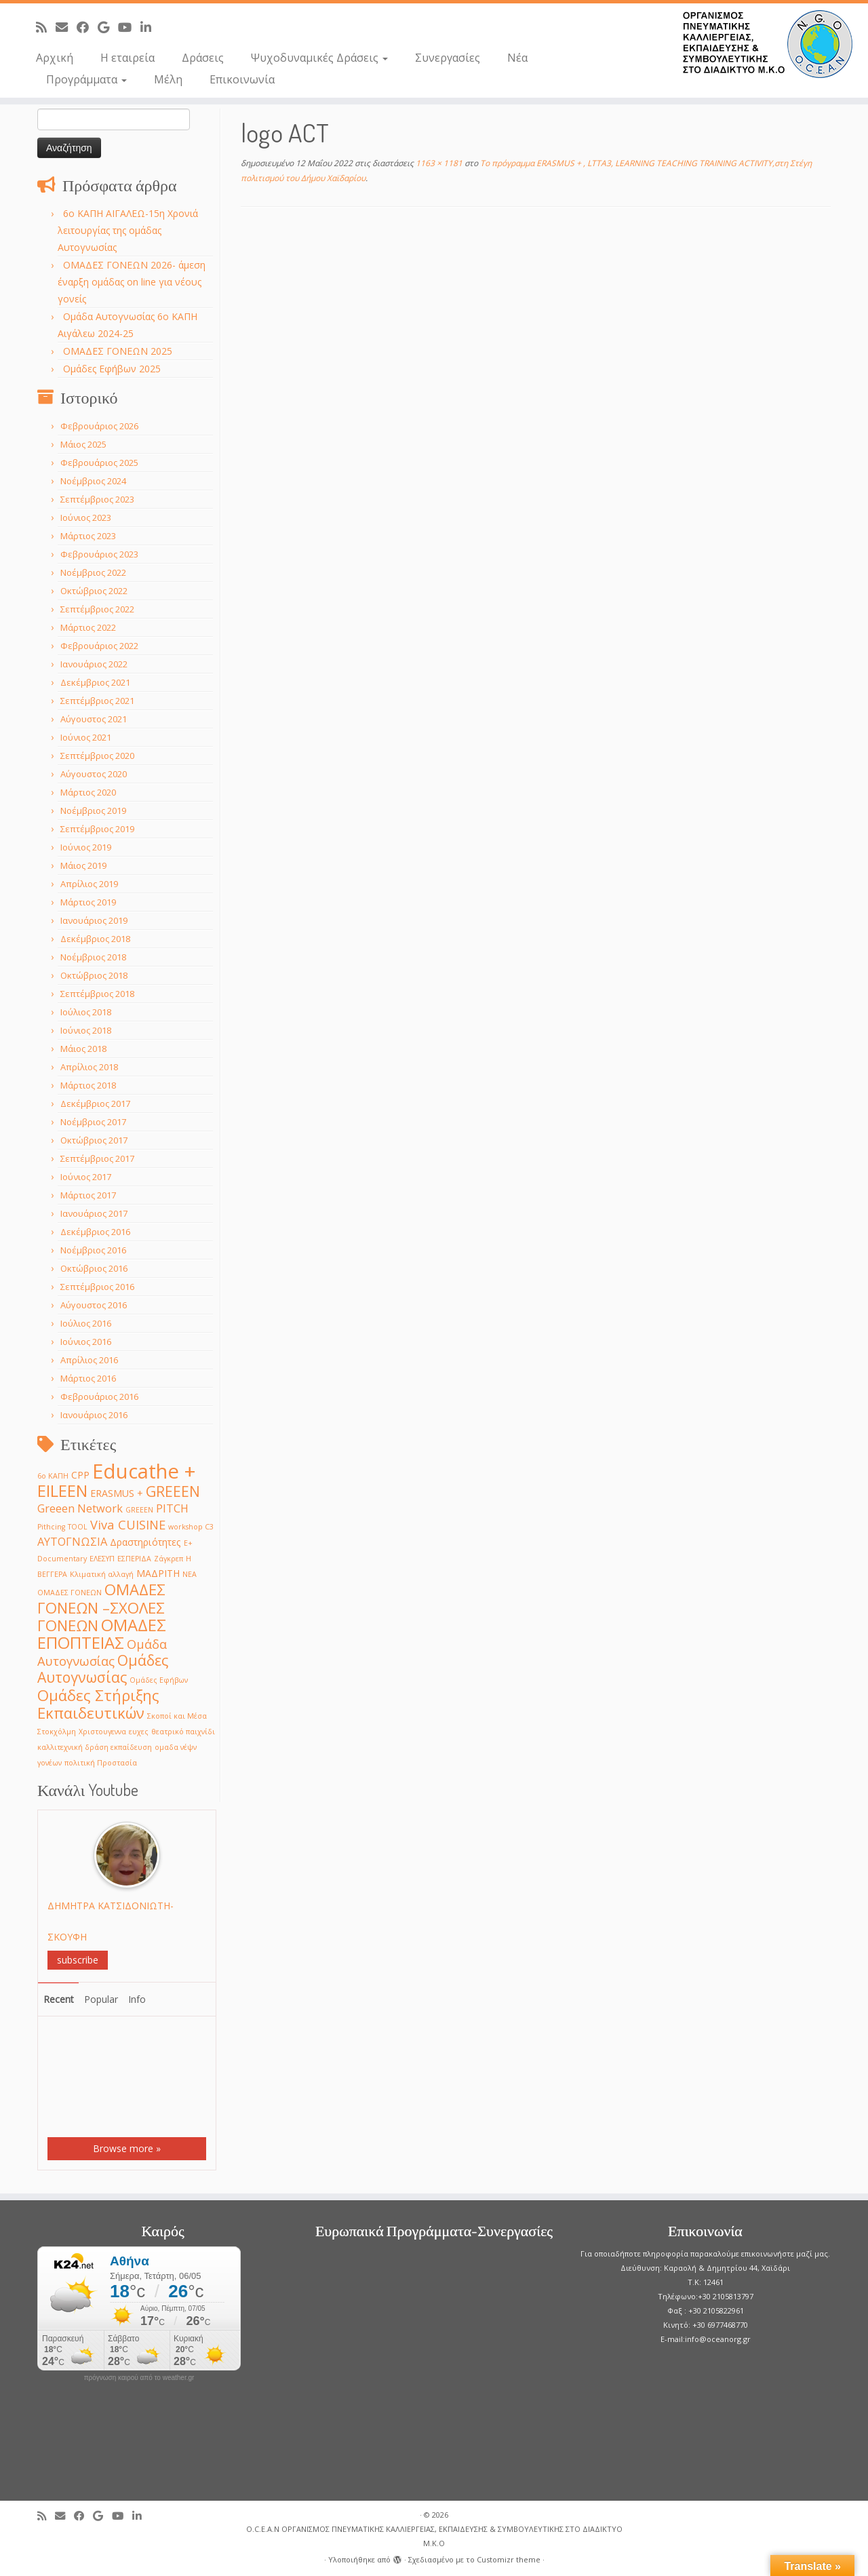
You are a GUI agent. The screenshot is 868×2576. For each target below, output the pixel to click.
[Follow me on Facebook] (87, 27)
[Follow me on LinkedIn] (150, 27)
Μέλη (168, 79)
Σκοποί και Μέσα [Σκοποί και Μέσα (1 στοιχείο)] (177, 1716)
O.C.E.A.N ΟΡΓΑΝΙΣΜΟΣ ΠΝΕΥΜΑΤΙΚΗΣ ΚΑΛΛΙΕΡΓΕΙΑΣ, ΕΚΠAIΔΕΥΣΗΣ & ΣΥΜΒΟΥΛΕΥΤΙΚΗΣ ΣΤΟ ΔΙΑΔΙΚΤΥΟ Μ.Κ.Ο (434, 2536)
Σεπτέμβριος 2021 (97, 701)
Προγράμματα (86, 79)
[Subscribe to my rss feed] (46, 27)
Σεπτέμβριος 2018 (97, 994)
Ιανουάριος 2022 (93, 664)
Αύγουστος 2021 (93, 719)
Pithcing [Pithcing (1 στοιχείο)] (51, 1526)
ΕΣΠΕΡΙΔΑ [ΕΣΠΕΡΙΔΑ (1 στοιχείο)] (134, 1558)
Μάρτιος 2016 (88, 1378)
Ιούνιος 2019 (85, 847)
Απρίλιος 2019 (89, 884)
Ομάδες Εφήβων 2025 (112, 368)
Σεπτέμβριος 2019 (97, 829)
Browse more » (127, 2148)
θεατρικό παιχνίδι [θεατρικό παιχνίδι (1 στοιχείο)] (183, 1731)
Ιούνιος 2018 (85, 1030)
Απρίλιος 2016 (89, 1360)
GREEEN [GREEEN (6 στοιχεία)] (173, 1491)
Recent (58, 1999)
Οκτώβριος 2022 (93, 591)
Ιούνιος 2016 (85, 1341)
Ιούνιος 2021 (85, 737)
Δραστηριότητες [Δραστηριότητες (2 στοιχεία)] (145, 1542)
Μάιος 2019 (83, 865)
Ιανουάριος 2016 (93, 1415)
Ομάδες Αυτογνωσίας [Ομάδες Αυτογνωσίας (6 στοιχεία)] (102, 1668)
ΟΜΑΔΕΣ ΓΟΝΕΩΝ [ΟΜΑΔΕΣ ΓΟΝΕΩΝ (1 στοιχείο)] (69, 1592)
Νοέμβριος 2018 (93, 957)
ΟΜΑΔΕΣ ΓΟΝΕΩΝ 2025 (117, 351)
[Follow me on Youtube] (129, 27)
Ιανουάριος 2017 (93, 1213)
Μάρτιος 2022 (88, 627)
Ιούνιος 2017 (85, 1177)
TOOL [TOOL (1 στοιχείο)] (77, 1526)
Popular (101, 1999)
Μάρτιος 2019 (88, 902)
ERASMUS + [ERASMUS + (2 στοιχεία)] (116, 1493)
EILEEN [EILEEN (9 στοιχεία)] (62, 1490)
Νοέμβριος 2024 (93, 481)
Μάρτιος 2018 (88, 1085)
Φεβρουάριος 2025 (99, 462)
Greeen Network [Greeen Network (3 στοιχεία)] (80, 1508)
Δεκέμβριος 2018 (95, 939)
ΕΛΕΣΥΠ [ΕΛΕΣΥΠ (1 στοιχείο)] (102, 1558)
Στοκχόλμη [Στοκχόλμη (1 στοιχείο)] (56, 1731)
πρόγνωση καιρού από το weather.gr (139, 2378)
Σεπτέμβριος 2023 (97, 499)
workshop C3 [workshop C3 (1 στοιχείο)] (191, 1526)
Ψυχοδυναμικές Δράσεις (319, 57)
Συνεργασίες (447, 57)
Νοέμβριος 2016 (93, 1250)
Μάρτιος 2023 (88, 536)
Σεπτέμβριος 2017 (97, 1158)
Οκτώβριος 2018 (93, 975)
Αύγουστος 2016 (93, 1305)
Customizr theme (508, 2559)
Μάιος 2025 (83, 444)
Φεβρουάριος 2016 (99, 1396)
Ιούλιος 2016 (85, 1323)
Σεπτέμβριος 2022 (97, 609)
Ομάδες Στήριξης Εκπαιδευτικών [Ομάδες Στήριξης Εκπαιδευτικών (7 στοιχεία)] (98, 1704)
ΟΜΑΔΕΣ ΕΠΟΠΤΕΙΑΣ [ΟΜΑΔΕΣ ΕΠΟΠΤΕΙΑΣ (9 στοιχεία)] (101, 1634)
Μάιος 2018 (83, 1048)
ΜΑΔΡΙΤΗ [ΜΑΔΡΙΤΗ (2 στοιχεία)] (158, 1573)
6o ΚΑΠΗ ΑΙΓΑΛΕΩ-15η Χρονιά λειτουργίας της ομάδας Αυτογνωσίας (128, 230)
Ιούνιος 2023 (85, 517)
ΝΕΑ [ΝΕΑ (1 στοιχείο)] (189, 1574)
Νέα (517, 57)
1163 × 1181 (438, 163)
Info (137, 1999)
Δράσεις (203, 57)
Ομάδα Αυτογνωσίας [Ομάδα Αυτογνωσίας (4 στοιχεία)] (102, 1652)
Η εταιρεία (127, 57)
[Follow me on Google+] (108, 27)
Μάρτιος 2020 (88, 792)
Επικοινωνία (242, 79)
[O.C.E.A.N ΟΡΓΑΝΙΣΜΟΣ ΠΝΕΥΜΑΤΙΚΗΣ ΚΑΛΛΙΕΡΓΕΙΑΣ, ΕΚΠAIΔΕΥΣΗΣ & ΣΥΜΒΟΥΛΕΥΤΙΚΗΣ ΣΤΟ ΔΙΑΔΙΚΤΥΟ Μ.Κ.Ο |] (768, 44)
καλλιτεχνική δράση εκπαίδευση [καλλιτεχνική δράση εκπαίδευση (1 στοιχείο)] (94, 1747)
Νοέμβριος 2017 (93, 1122)
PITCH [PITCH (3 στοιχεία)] (172, 1508)
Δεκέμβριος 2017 (95, 1103)
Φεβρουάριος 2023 (99, 554)
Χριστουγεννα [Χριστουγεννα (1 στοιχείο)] (102, 1731)
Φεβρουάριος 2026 (99, 426)
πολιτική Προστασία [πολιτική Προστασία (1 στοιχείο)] (100, 1763)
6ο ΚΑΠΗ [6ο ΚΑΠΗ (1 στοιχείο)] (52, 1476)
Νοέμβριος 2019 (93, 810)
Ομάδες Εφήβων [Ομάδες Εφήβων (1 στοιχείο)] (159, 1680)
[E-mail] (66, 27)
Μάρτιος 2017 (88, 1195)
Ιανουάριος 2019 (93, 920)
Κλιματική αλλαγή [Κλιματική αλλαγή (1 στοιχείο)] (102, 1574)
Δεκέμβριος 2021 (95, 682)
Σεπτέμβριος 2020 (97, 755)
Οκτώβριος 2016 (93, 1268)
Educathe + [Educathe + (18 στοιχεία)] (144, 1471)
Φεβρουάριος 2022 (99, 646)
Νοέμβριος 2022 (93, 572)
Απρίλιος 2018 (89, 1067)
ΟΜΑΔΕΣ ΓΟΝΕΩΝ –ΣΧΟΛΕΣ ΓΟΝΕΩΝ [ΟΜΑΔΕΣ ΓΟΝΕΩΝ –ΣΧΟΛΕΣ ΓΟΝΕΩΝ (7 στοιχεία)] (101, 1607)
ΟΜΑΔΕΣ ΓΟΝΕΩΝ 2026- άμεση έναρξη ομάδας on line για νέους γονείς (131, 281)
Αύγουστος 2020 (93, 774)
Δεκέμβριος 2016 (95, 1232)
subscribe (77, 1959)
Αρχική (54, 57)
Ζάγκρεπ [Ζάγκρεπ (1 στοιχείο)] (168, 1558)
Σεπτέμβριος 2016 (97, 1287)
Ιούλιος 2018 (85, 1012)
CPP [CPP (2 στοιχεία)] (80, 1474)
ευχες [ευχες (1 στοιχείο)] (139, 1731)
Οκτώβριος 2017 (93, 1140)
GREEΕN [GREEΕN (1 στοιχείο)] (139, 1510)
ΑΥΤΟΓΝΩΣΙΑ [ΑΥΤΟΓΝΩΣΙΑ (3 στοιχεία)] (72, 1541)
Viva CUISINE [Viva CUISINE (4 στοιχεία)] (127, 1524)
